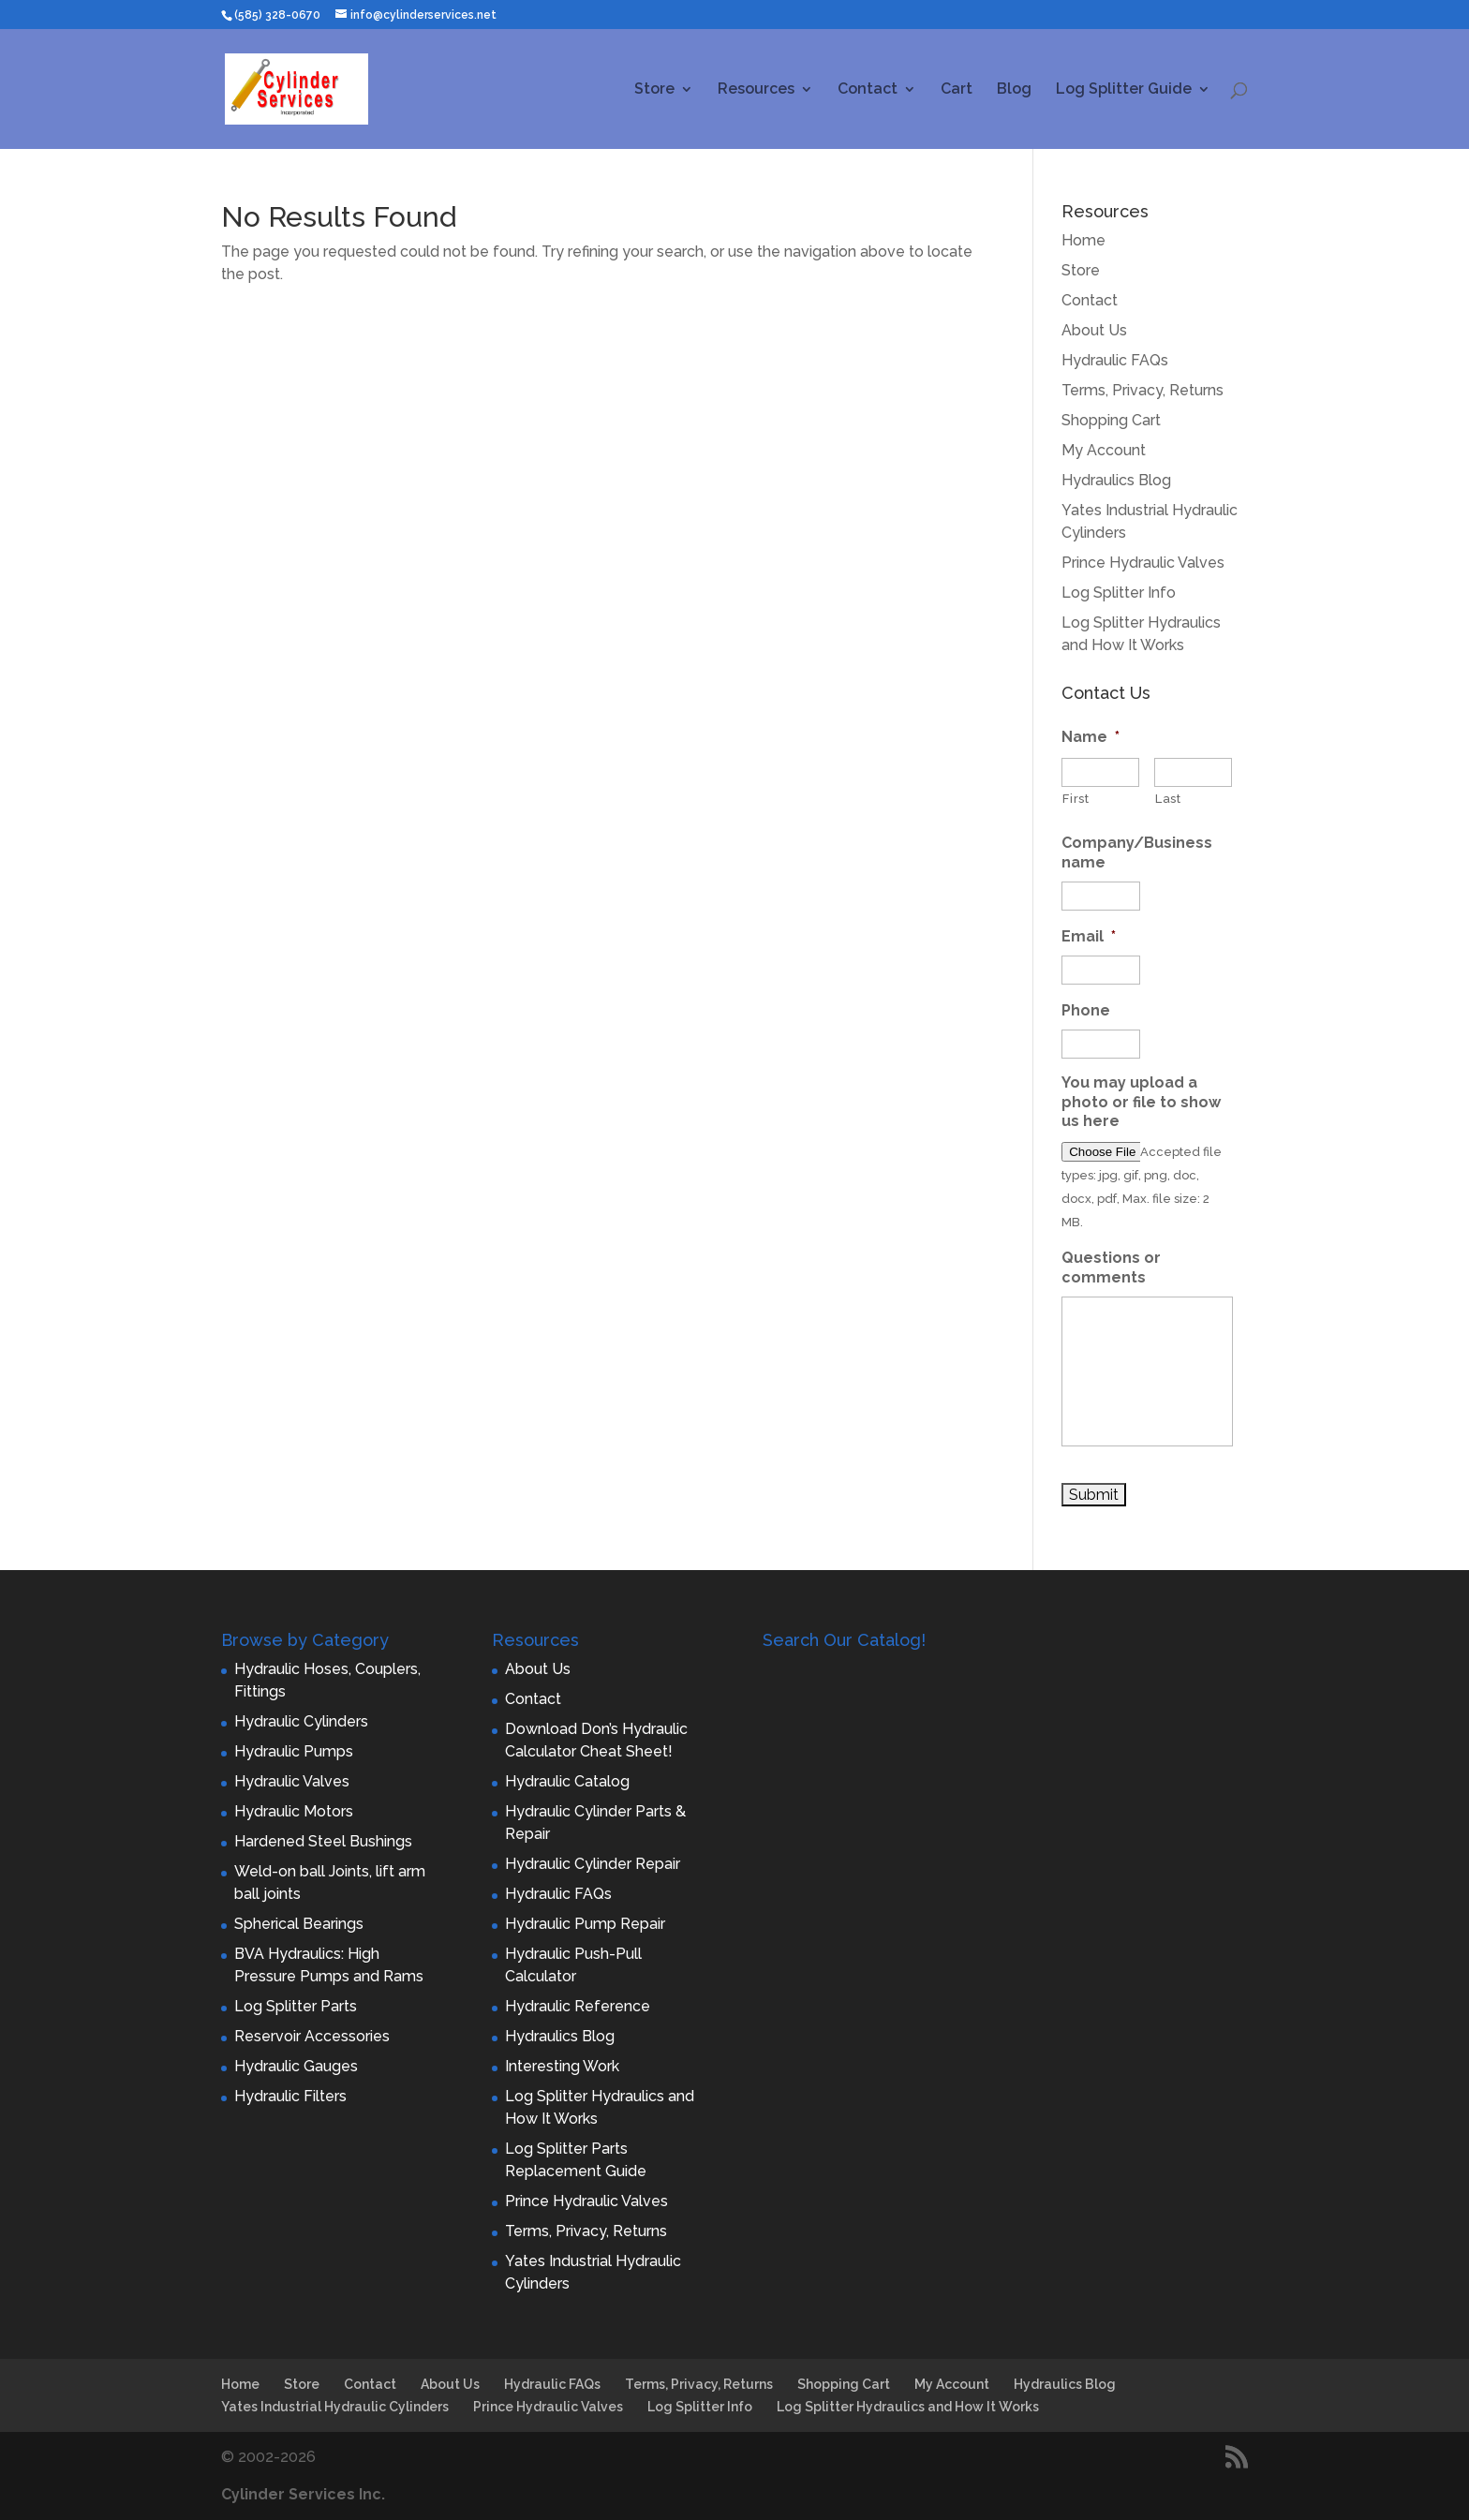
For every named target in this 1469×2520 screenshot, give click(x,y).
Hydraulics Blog (1116, 480)
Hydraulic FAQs (1114, 360)
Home (1083, 240)
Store (654, 89)
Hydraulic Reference (577, 2006)
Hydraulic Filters (290, 2096)
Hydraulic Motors (293, 1811)
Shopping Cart (1111, 420)
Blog (1014, 89)
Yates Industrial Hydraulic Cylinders (335, 2406)
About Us (1094, 330)
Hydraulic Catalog (567, 1781)
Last (1168, 799)
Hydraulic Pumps (293, 1751)
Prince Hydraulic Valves (1142, 562)
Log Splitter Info (1118, 592)
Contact (868, 89)
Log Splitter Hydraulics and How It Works (908, 2406)
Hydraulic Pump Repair (585, 1924)
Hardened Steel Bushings (323, 1841)
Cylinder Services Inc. (303, 2494)
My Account (1103, 450)
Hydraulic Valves (291, 1781)
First (1075, 799)
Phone (1085, 1010)
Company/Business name (1136, 852)
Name (1090, 737)
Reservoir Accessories (312, 2036)
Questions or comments (1111, 1267)
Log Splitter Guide (1124, 89)
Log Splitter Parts (295, 2006)
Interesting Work (562, 2066)
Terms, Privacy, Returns (1142, 390)
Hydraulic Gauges (296, 2066)
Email (1088, 936)
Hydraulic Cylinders (301, 1721)
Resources (756, 89)
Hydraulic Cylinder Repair (592, 1864)
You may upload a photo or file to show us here (1141, 1102)
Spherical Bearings (299, 1924)
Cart (956, 89)
